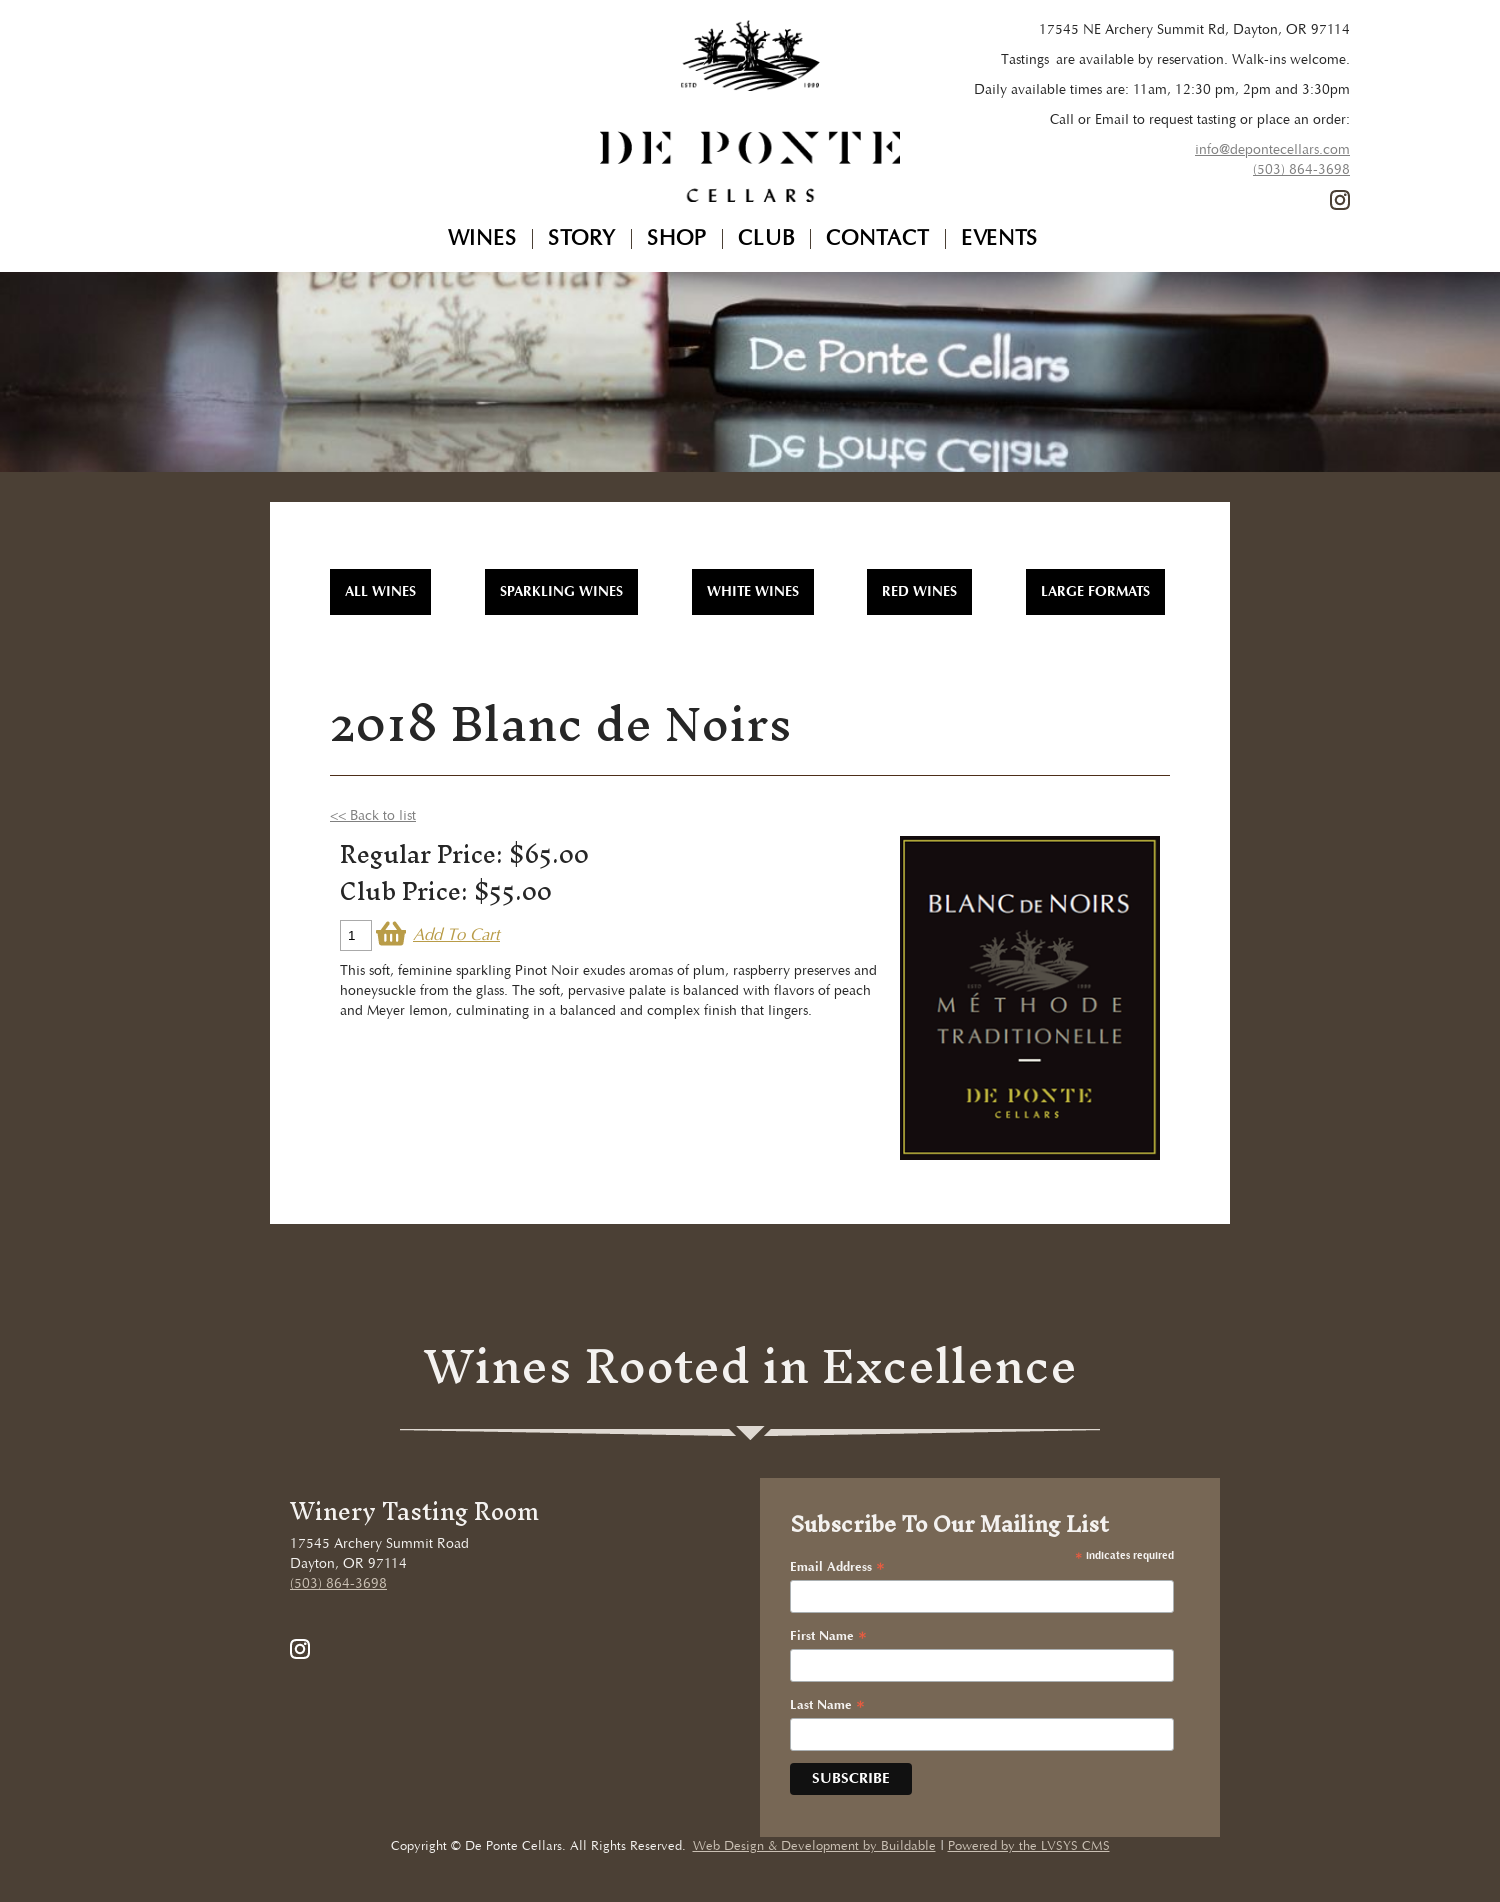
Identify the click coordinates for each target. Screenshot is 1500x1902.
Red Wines (919, 592)
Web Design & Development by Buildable (814, 1846)
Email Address (837, 1568)
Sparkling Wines (561, 592)
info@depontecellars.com (1272, 150)
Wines (482, 239)
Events (999, 239)
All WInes (380, 592)
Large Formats (1095, 592)
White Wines (753, 592)
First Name (828, 1637)
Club (766, 239)
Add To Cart (456, 935)
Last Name (827, 1706)
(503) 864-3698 (1301, 170)
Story (582, 239)
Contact (878, 239)
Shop (677, 239)
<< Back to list (373, 816)
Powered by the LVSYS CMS (1029, 1846)
